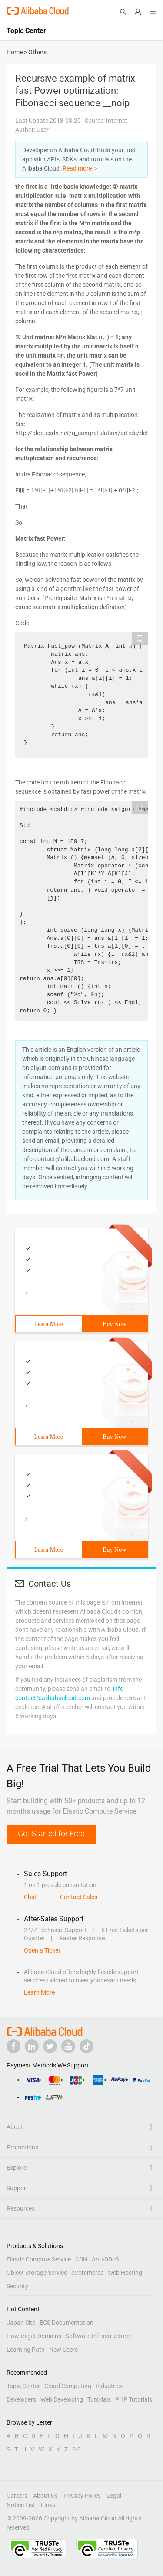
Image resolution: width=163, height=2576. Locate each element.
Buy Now (114, 1324)
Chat (30, 1896)
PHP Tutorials (133, 2399)
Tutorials (99, 2399)
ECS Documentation (66, 2322)
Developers (21, 2399)
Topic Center (23, 2385)
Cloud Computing (67, 2385)
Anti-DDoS (105, 2259)
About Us (45, 2495)
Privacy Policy (82, 2495)
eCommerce (87, 2272)
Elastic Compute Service (39, 2259)
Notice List (21, 2504)
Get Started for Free (51, 1833)
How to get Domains (34, 2336)
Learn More (48, 1324)
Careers (17, 2495)
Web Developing (61, 2399)
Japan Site (21, 2322)
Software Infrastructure (98, 2336)
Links (48, 2504)
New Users (63, 2349)
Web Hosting (125, 2272)
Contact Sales (78, 1896)
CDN (81, 2259)
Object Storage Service (37, 2272)
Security (17, 2286)
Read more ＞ (81, 168)
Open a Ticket (42, 1950)
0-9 (76, 2449)
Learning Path (26, 2349)
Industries (109, 2385)
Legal (113, 2495)
